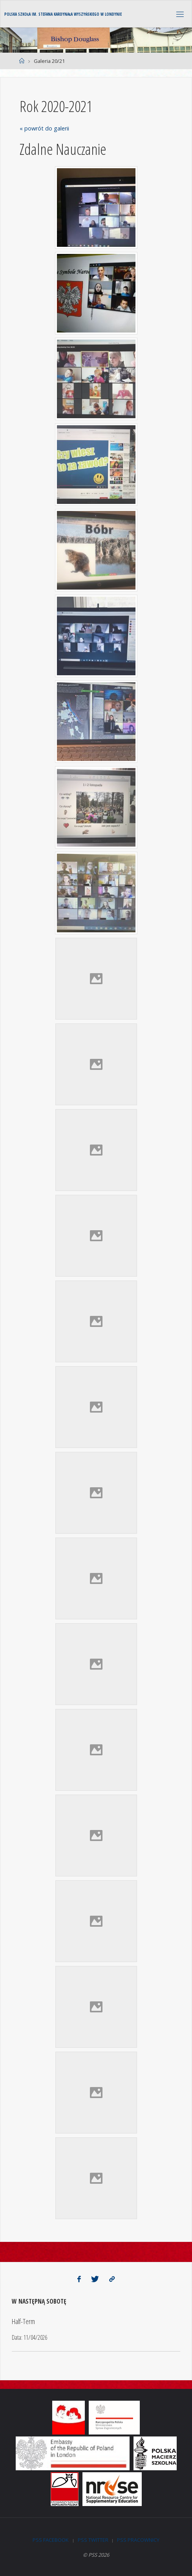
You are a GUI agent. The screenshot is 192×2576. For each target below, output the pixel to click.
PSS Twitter (93, 2539)
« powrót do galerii (44, 128)
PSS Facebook (51, 2539)
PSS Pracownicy (138, 2539)
